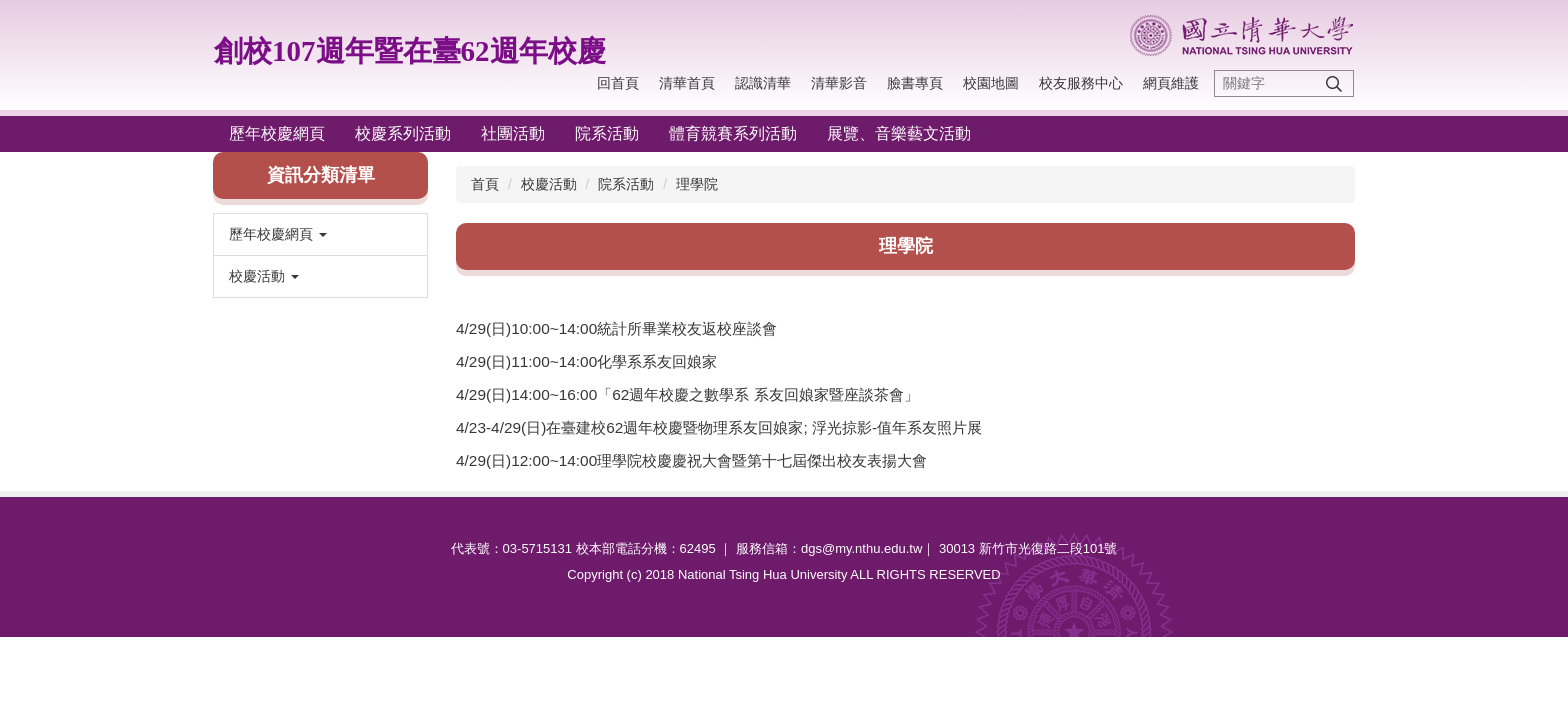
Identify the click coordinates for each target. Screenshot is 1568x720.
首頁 (485, 184)
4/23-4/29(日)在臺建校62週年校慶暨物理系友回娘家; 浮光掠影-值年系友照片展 (719, 427)
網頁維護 (1171, 83)
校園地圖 (991, 83)
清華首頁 (687, 83)
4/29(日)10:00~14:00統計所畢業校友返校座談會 (616, 328)
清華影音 (839, 83)
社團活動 (513, 133)
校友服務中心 (1081, 83)
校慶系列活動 (403, 133)
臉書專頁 (915, 83)
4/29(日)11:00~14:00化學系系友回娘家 (586, 361)
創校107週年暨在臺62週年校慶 (410, 51)
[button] (320, 234)
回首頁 (618, 83)
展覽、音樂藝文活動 (899, 133)
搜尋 (1334, 83)
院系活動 (607, 133)
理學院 (697, 184)
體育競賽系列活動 (733, 133)
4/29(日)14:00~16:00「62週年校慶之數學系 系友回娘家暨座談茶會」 (687, 394)
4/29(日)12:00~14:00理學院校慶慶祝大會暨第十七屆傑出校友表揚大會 (691, 460)
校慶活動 (549, 184)
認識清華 (763, 83)
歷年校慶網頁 (277, 133)
